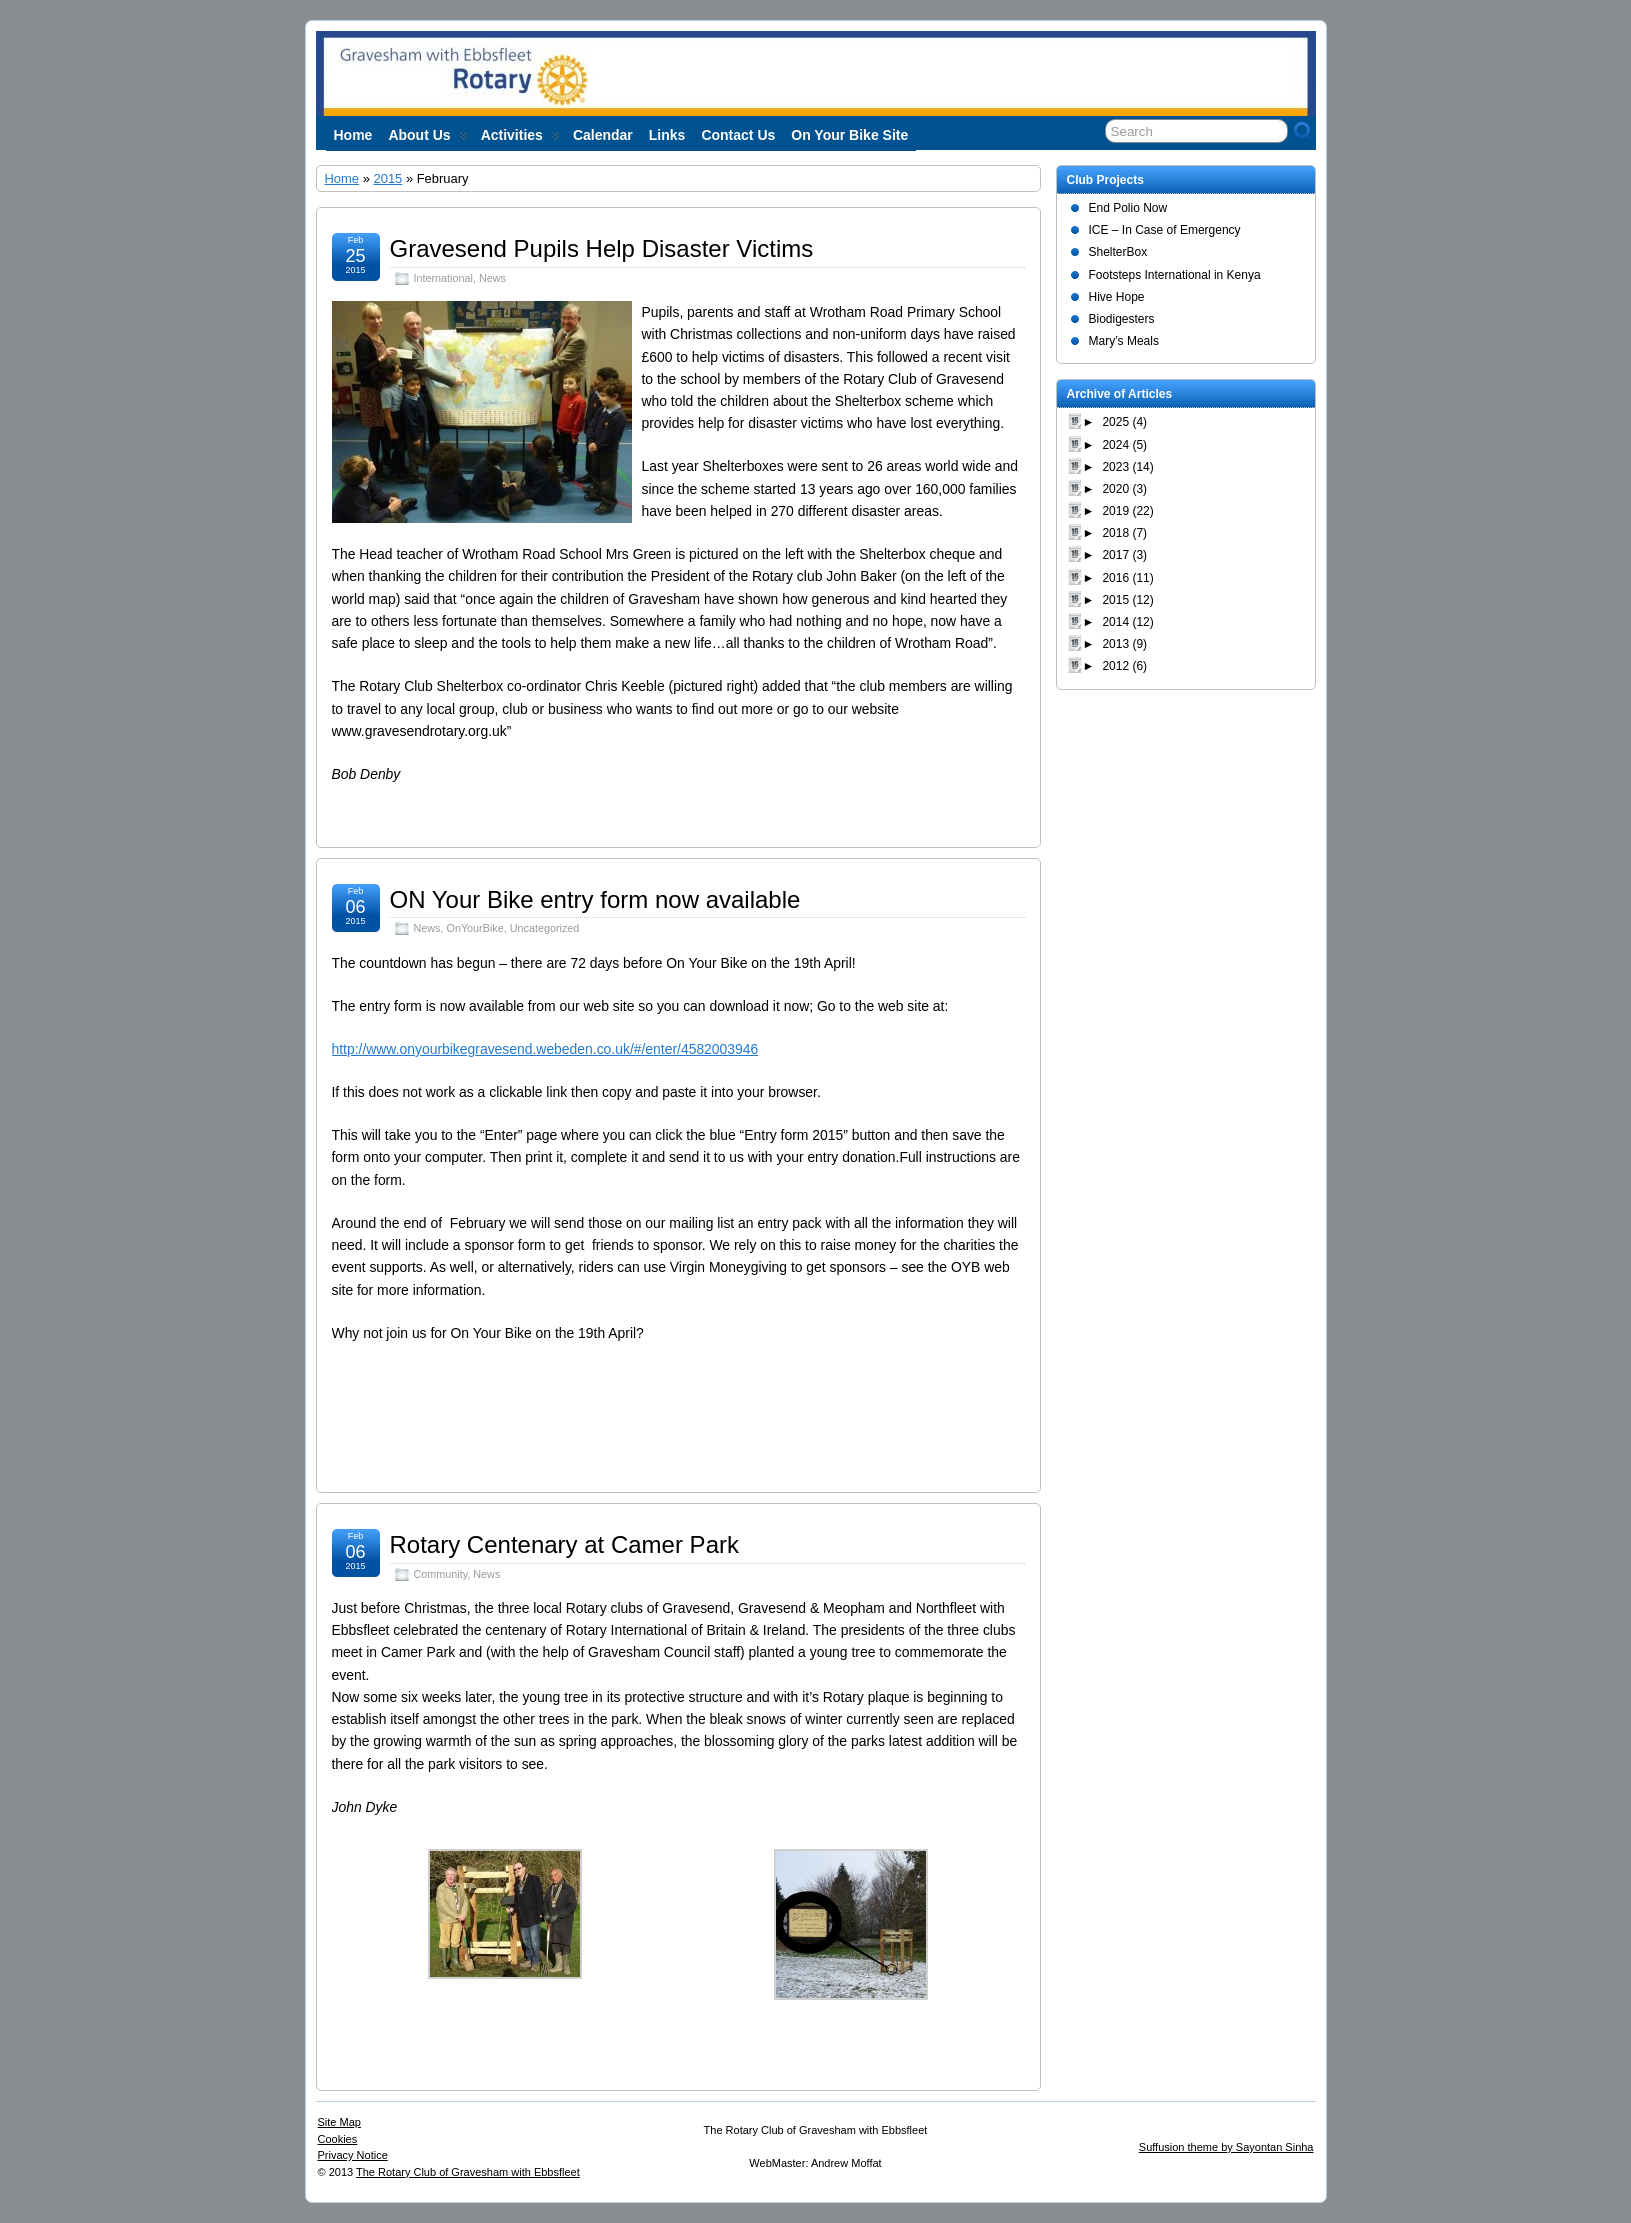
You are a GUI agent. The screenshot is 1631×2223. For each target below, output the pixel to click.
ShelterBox (1118, 252)
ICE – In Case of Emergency (1165, 230)
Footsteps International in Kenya (1175, 275)
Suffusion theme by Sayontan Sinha (1226, 2147)
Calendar (603, 135)
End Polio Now (1128, 208)
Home (353, 135)
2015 (387, 178)
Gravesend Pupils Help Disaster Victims (602, 248)
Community (441, 1574)
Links (667, 135)
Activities (520, 139)
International (443, 278)
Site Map (339, 2122)
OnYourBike (475, 928)
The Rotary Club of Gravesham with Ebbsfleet (468, 2172)
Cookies (338, 2139)
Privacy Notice (353, 2155)
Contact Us (738, 135)
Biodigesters (1122, 319)
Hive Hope (1117, 297)
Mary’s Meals (1124, 341)
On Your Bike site (849, 135)
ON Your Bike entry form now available (595, 899)
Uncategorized (545, 928)
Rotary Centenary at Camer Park (564, 1544)
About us (427, 139)
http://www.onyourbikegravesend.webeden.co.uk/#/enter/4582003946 (545, 1049)
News (492, 278)
